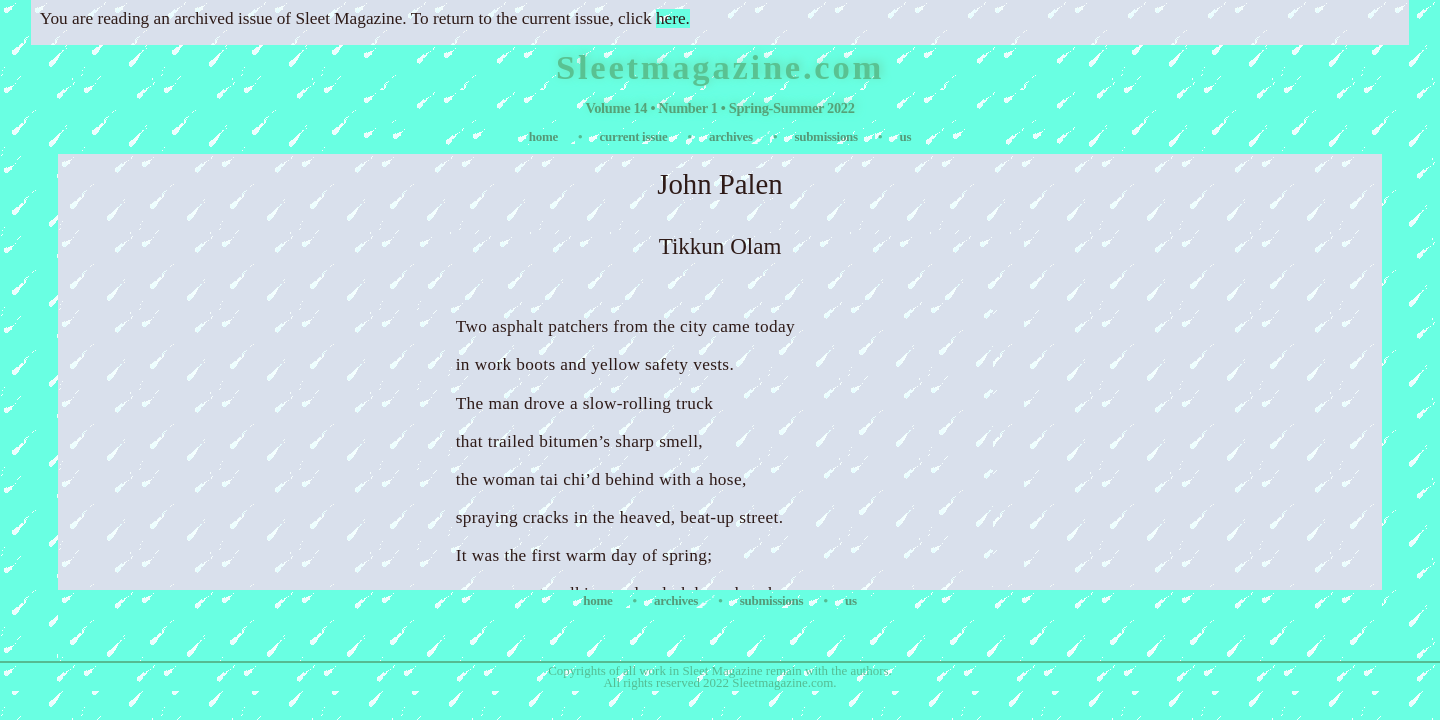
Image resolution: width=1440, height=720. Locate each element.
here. (673, 18)
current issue (635, 136)
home (545, 136)
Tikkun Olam (720, 246)
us (905, 136)
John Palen (720, 184)
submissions (827, 136)
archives (732, 136)
